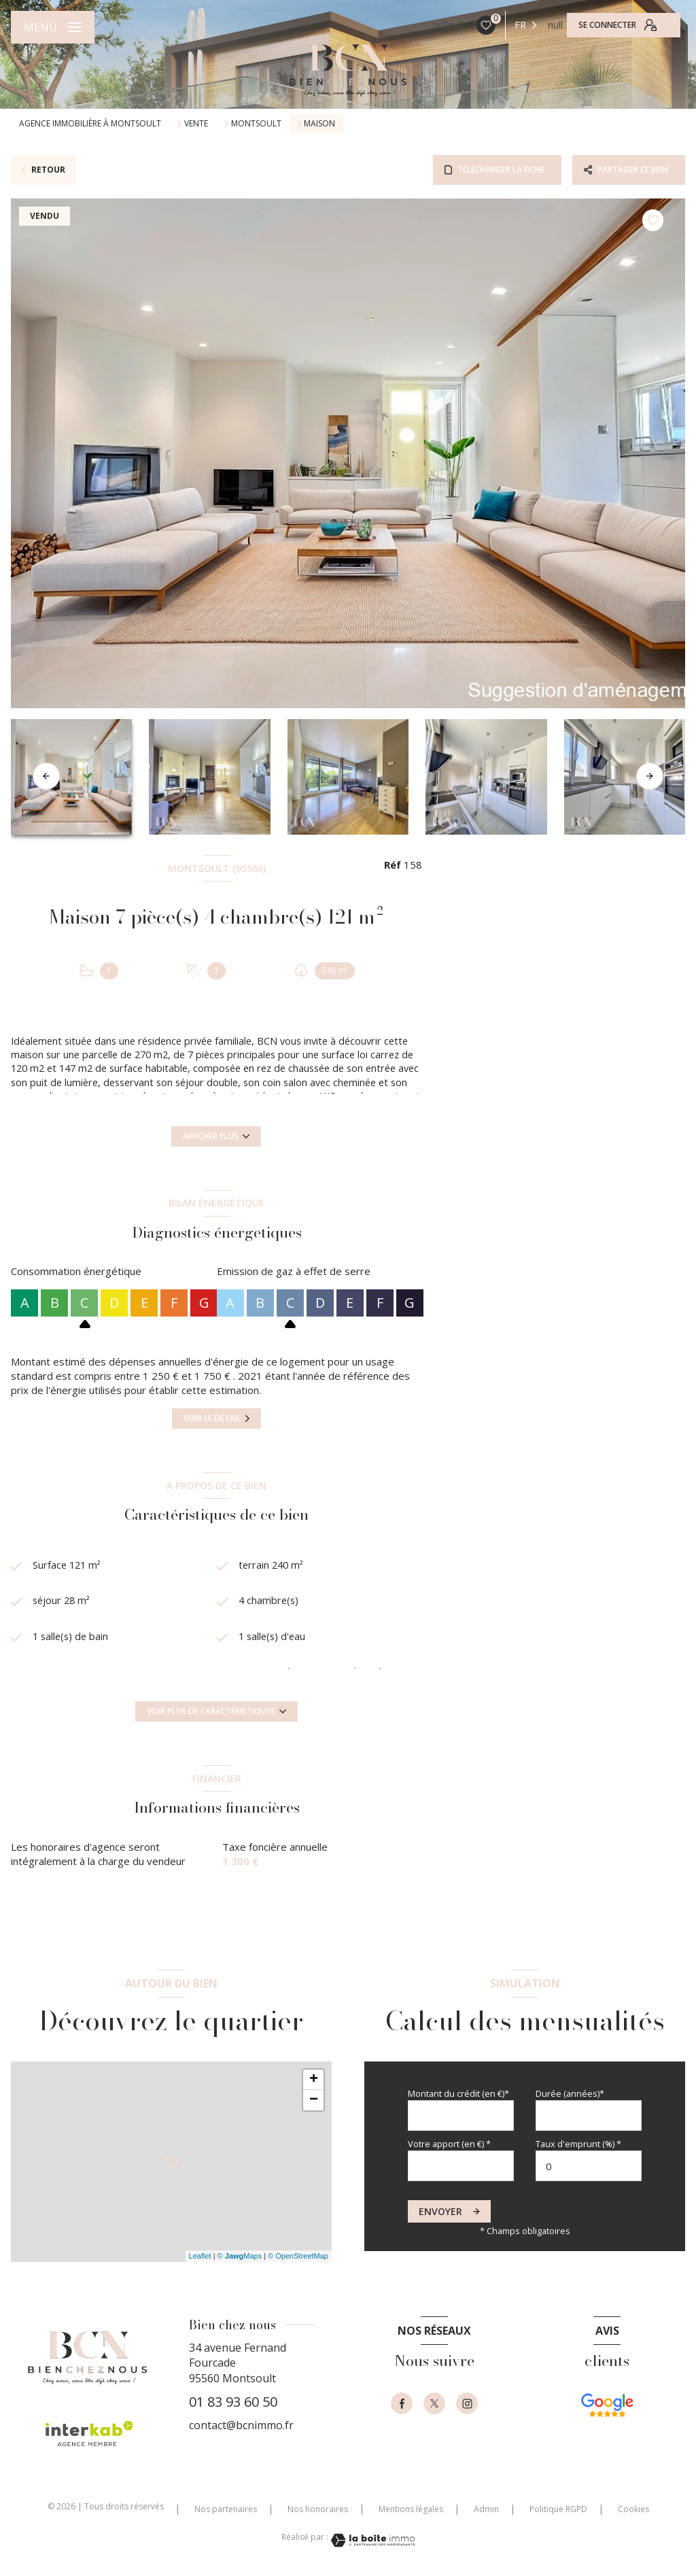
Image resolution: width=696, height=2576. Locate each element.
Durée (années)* (570, 2093)
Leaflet (200, 2256)
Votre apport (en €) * (449, 2144)
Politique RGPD (558, 2509)
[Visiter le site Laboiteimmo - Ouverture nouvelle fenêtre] (371, 2540)
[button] (649, 776)
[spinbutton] (589, 2166)
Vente (196, 124)
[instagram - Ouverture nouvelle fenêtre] (467, 2403)
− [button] (313, 2100)
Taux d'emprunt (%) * (578, 2144)
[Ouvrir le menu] (52, 27)
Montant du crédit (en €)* (458, 2093)
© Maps (240, 2256)
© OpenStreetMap (298, 2256)
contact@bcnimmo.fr (241, 2425)
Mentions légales (411, 2509)
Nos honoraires (318, 2509)
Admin (486, 2509)
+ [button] (313, 2080)
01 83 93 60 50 (233, 2401)
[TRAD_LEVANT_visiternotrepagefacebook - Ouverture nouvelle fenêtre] (402, 2403)
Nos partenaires (225, 2509)
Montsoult (256, 124)
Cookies (633, 2509)
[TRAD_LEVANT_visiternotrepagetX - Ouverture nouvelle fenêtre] (434, 2403)
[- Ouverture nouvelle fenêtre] (607, 2419)
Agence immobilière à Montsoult (90, 123)
